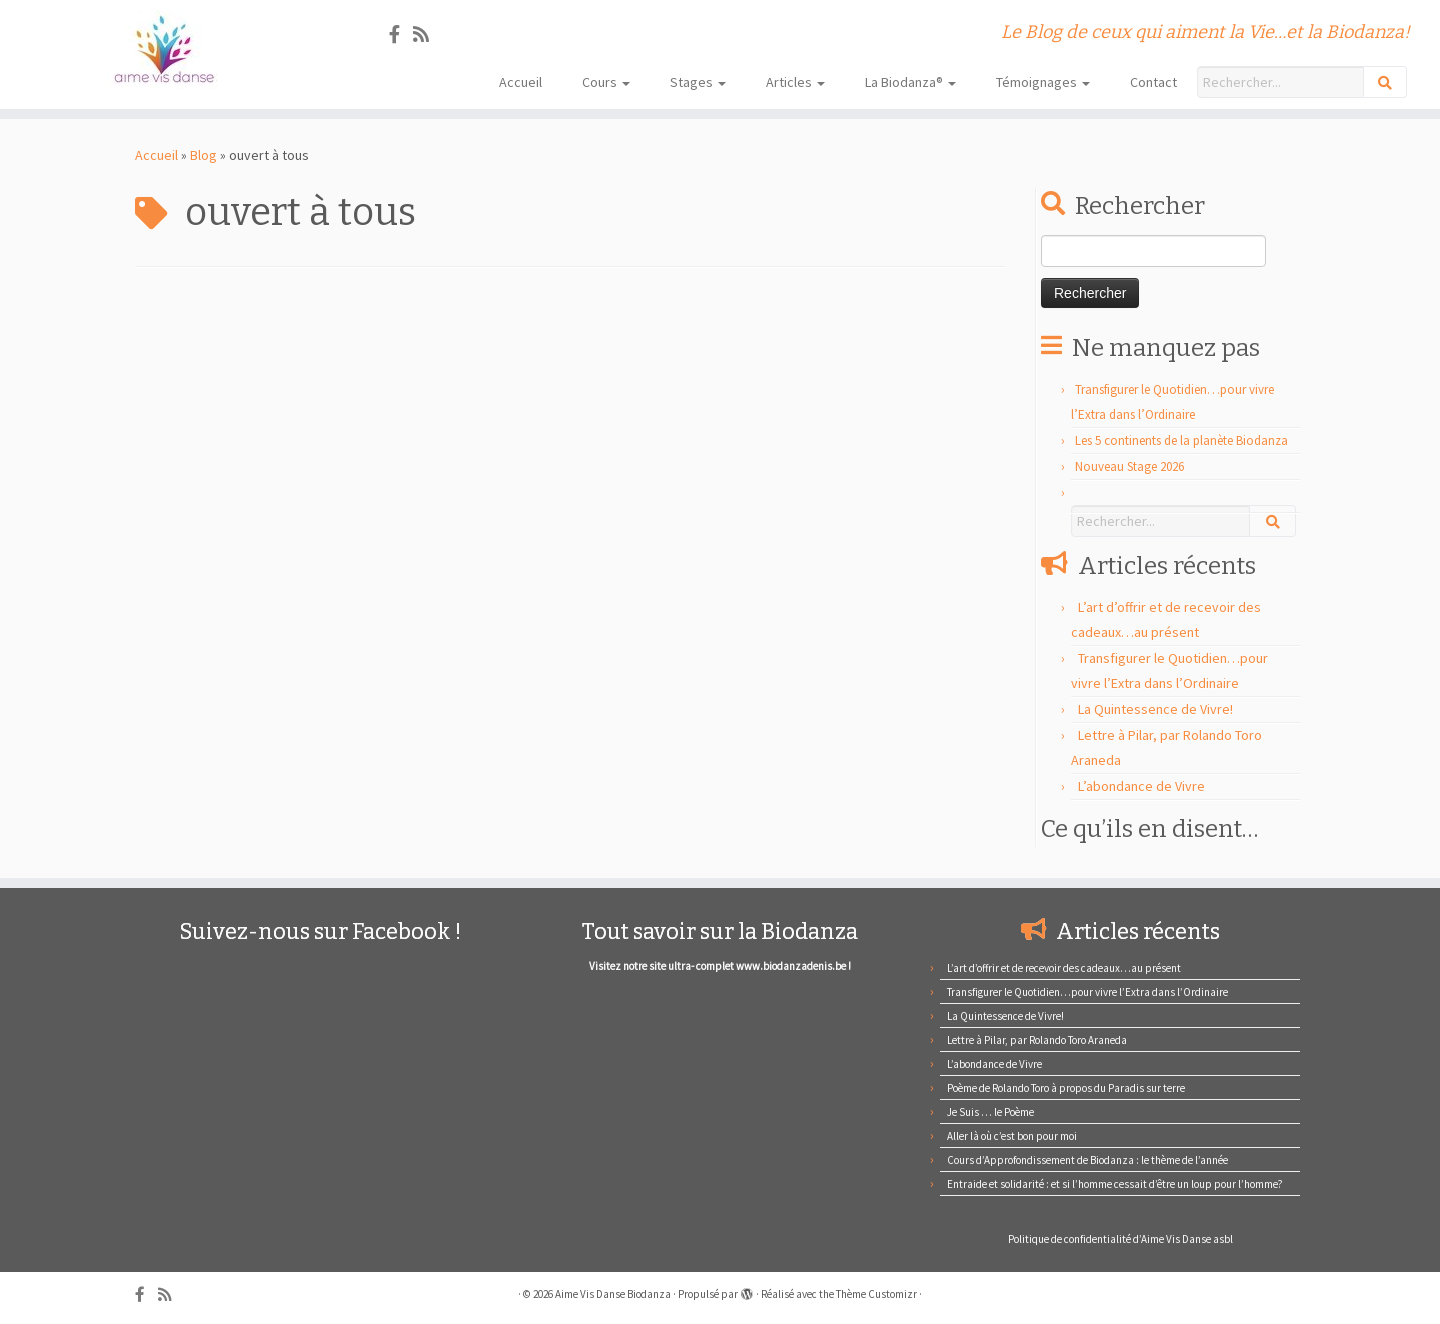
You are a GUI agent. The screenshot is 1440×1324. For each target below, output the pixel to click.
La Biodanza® (910, 82)
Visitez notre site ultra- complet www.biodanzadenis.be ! (720, 966)
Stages (698, 82)
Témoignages (1043, 82)
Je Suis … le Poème (990, 1112)
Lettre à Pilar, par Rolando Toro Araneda (1037, 1040)
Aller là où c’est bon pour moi (1012, 1136)
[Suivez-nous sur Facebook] (401, 34)
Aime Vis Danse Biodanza (613, 1294)
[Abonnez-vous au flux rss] (427, 34)
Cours (606, 82)
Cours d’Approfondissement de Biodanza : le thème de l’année (1087, 1160)
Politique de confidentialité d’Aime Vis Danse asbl (1120, 1239)
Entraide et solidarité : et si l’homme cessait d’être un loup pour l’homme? (1115, 1184)
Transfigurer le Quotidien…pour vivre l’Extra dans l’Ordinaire (1087, 992)
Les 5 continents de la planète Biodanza (1181, 440)
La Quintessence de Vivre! (1155, 709)
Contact (1153, 82)
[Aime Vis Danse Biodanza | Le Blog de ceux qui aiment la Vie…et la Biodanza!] (166, 49)
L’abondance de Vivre (1141, 786)
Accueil (520, 82)
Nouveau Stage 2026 (1129, 466)
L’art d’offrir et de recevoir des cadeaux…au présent (1064, 968)
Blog (203, 155)
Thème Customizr (876, 1294)
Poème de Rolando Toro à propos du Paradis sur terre (1066, 1088)
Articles (795, 82)
